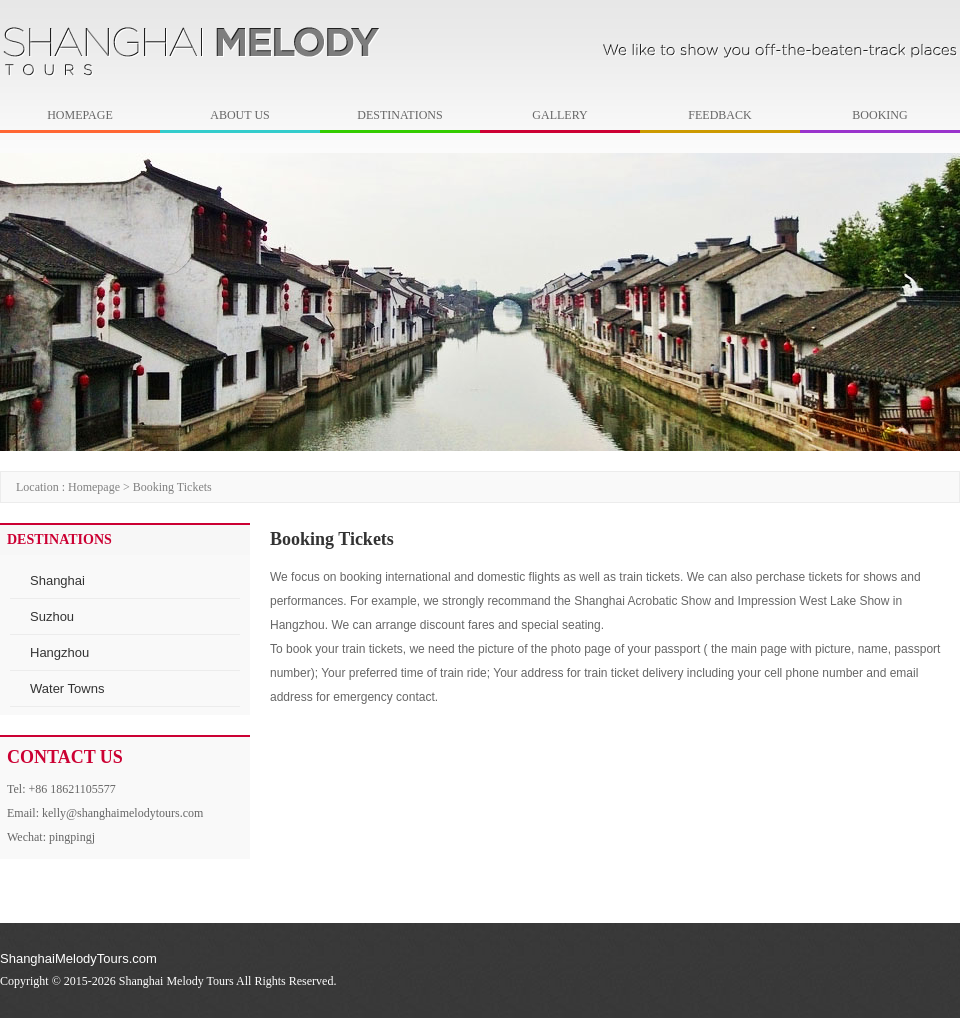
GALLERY (559, 115)
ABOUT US (239, 115)
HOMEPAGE (80, 115)
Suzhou (52, 616)
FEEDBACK (719, 115)
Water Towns (67, 688)
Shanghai (57, 580)
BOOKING (879, 115)
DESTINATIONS (399, 115)
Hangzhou (59, 652)
